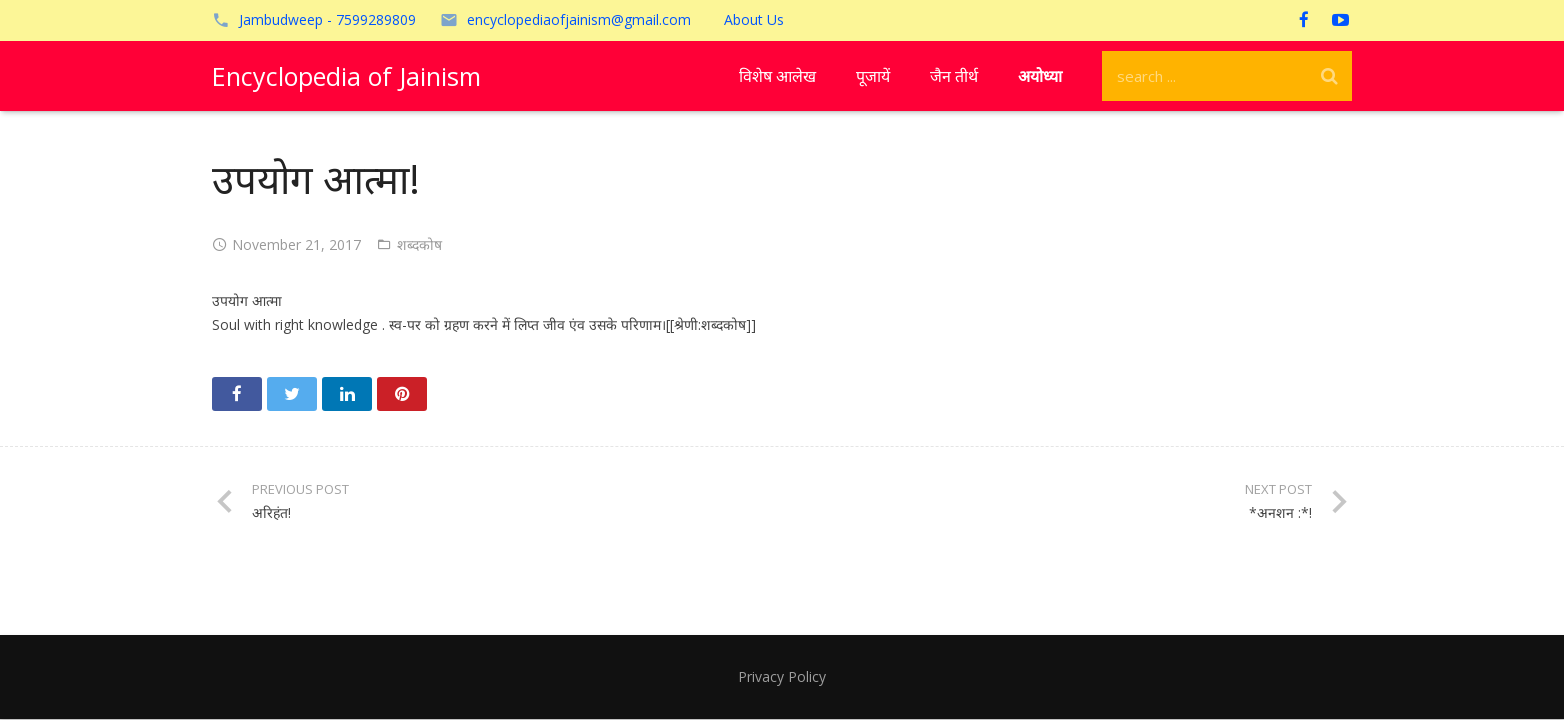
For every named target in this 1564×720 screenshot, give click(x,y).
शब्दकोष (419, 244)
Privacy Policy (782, 676)
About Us (754, 19)
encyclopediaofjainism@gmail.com (579, 19)
